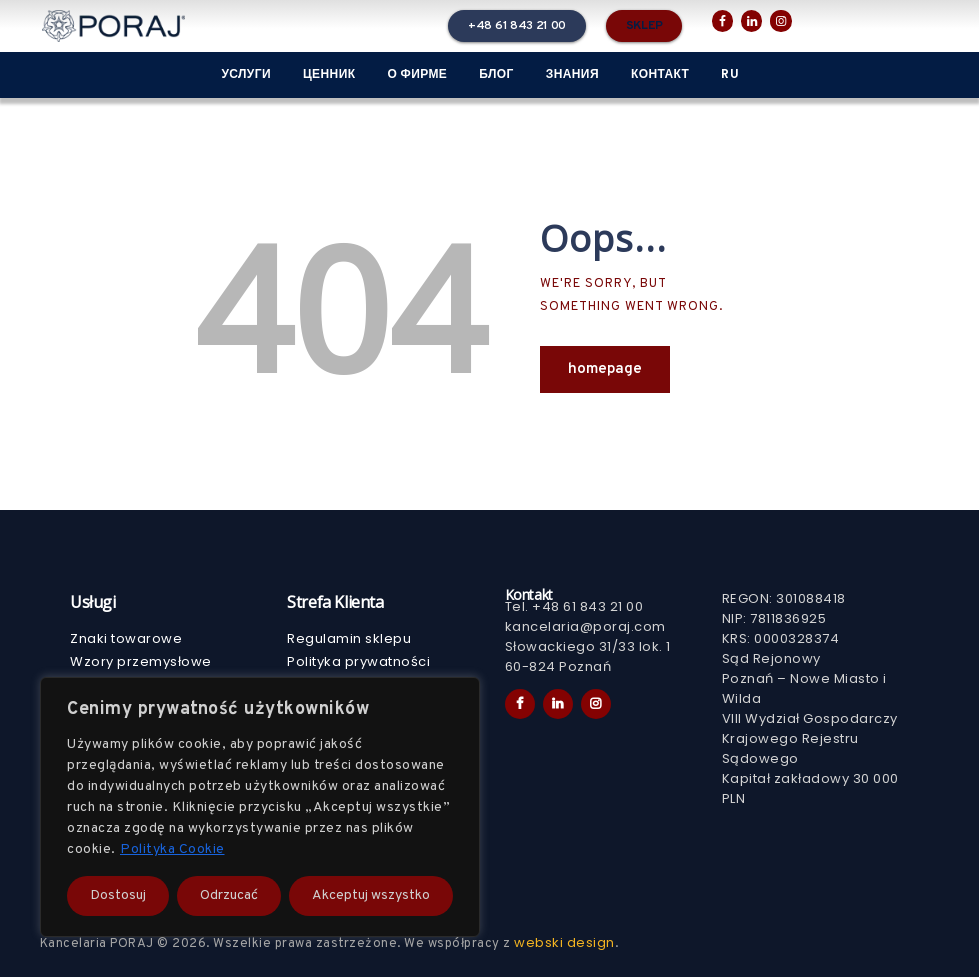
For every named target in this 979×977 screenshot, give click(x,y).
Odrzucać (229, 895)
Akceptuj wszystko (371, 895)
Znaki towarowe (126, 638)
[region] (260, 807)
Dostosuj (118, 895)
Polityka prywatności (358, 661)
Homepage (605, 369)
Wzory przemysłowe (141, 661)
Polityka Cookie (172, 849)
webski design (564, 942)
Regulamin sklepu (349, 638)
